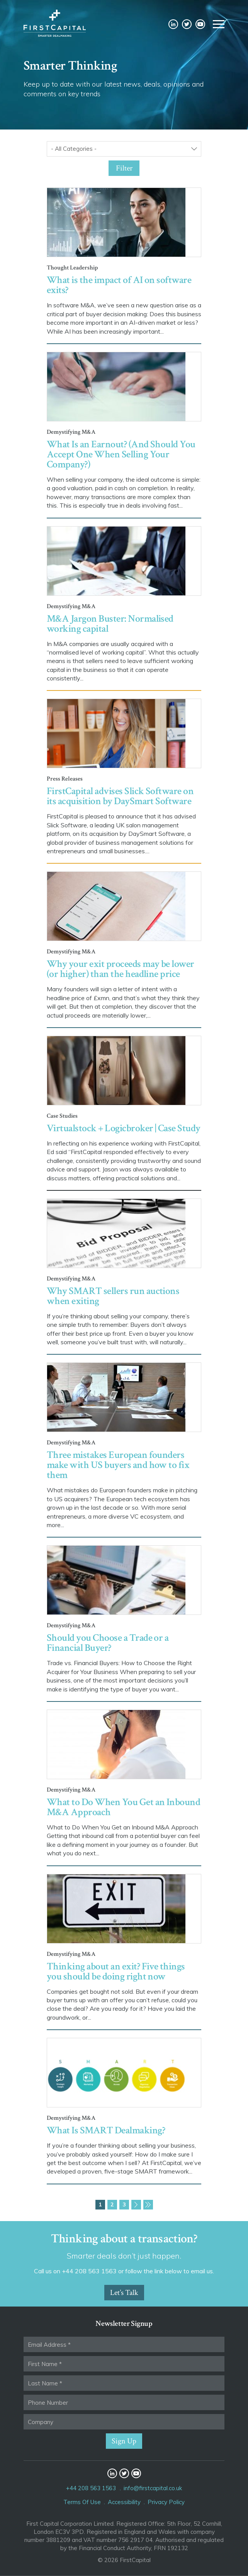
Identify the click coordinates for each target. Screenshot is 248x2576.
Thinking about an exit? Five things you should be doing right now (116, 1971)
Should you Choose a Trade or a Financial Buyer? (107, 1642)
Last (148, 2204)
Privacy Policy (166, 2502)
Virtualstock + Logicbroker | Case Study (123, 1128)
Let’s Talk (124, 2293)
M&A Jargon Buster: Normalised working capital (110, 623)
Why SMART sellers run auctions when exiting (113, 1296)
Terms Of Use (82, 2502)
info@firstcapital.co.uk (153, 2488)
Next (136, 2204)
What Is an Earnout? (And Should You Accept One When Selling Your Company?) (121, 454)
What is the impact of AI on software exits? (119, 285)
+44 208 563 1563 (91, 2488)
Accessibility (124, 2502)
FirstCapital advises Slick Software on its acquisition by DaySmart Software (120, 796)
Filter (124, 168)
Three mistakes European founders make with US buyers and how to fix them (118, 1464)
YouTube (200, 24)
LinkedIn (173, 24)
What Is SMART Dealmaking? (106, 2130)
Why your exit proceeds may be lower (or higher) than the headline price (120, 968)
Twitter (187, 24)
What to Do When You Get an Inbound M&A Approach (123, 1807)
